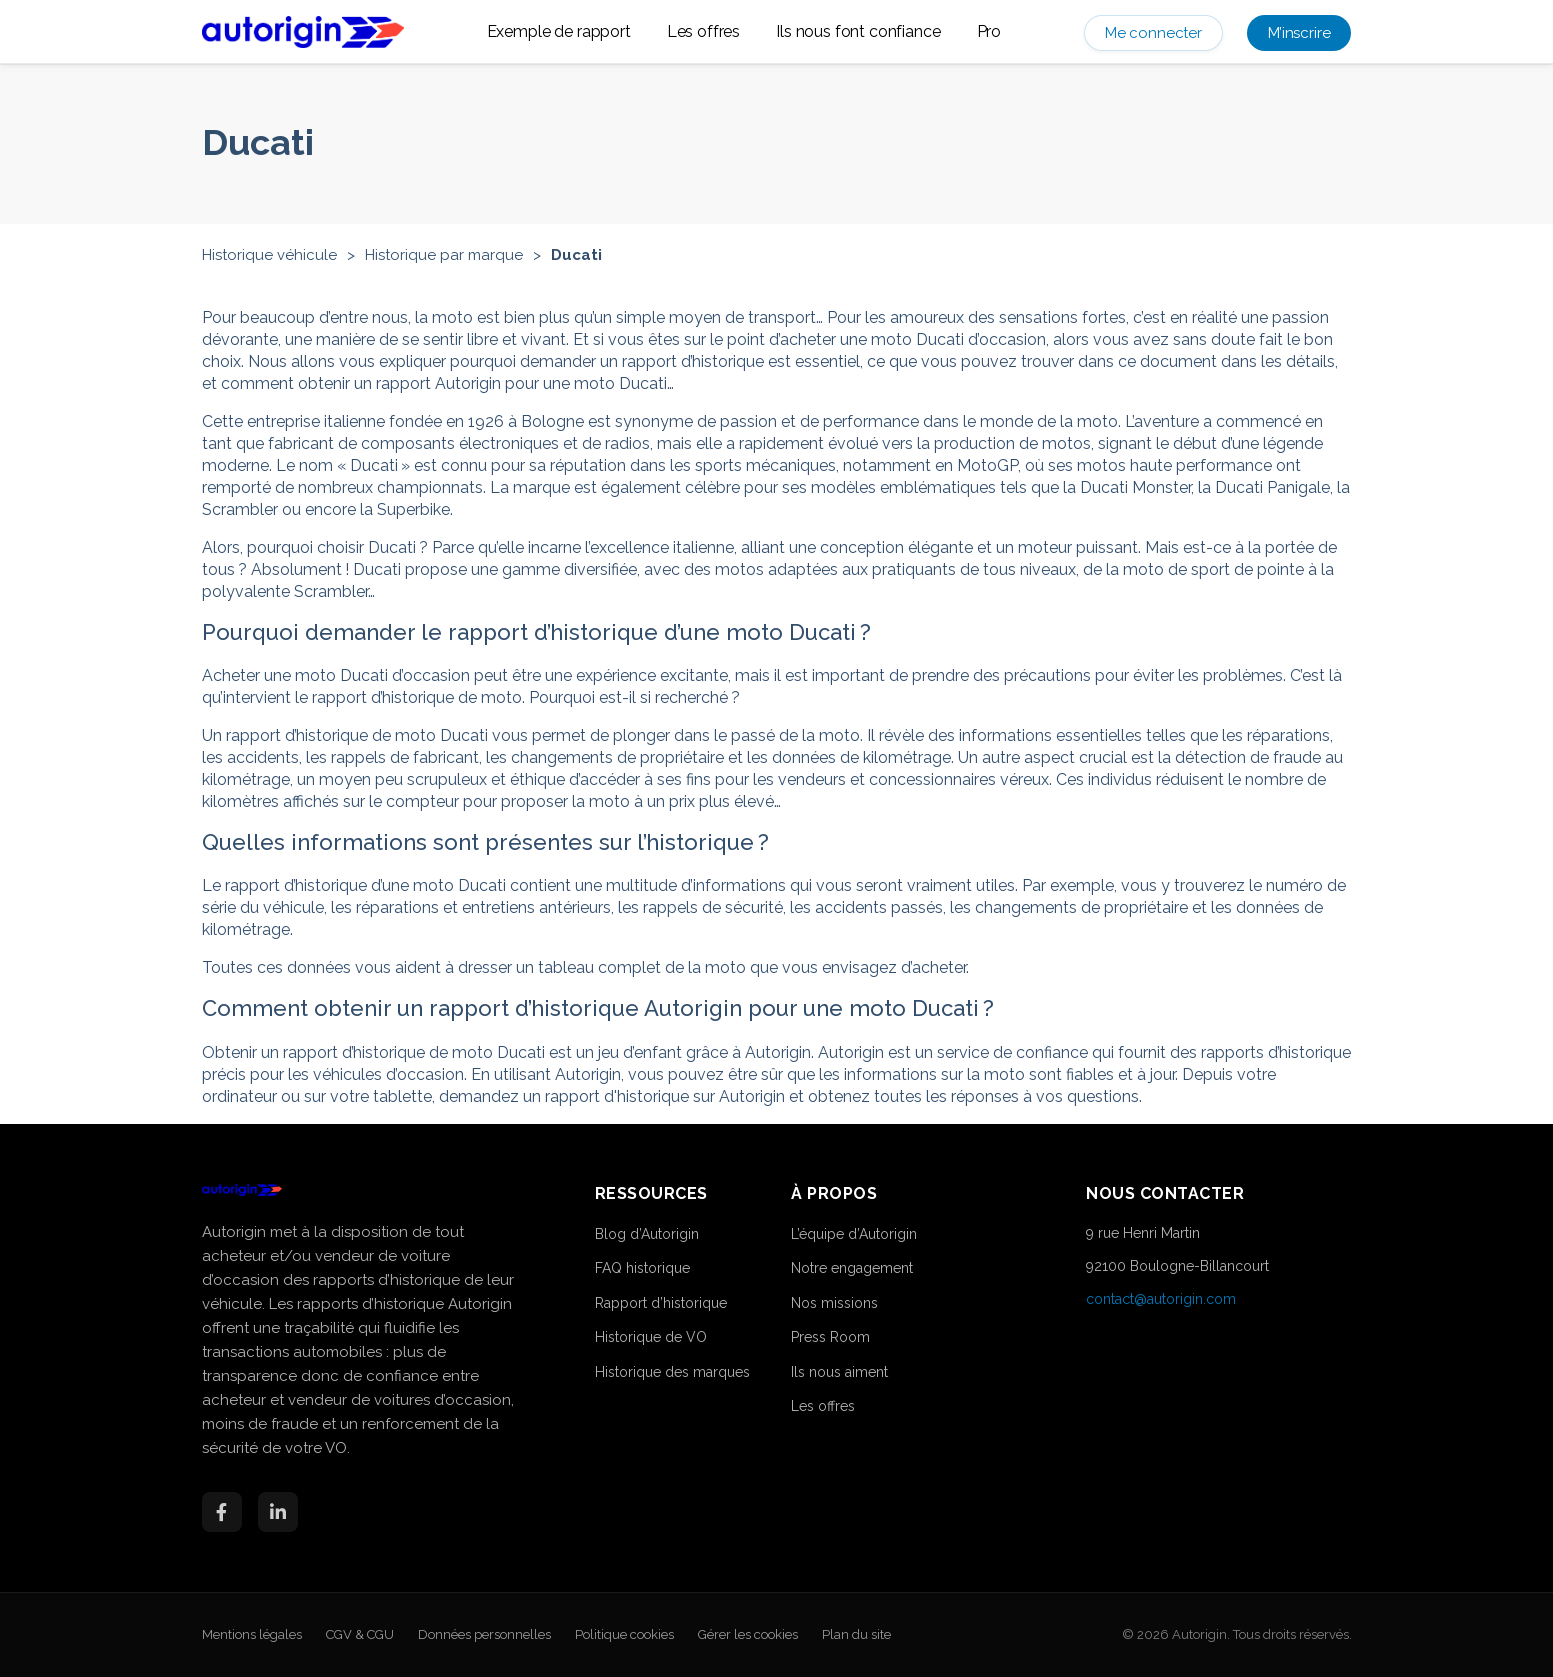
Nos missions (834, 1303)
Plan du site (856, 1634)
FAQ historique (642, 1268)
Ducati (576, 255)
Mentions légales (252, 1634)
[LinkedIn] (278, 1512)
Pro (989, 31)
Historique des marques (672, 1372)
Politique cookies (624, 1634)
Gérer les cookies (748, 1634)
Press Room (830, 1337)
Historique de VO (651, 1337)
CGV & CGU (360, 1634)
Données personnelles (484, 1634)
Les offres (703, 31)
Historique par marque (444, 255)
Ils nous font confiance (858, 31)
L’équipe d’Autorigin (854, 1234)
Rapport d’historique (661, 1303)
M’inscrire (1299, 33)
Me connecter (1153, 33)
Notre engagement (852, 1268)
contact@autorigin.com (1161, 1299)
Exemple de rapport (559, 31)
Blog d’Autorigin (647, 1234)
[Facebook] (222, 1512)
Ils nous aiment (839, 1372)
